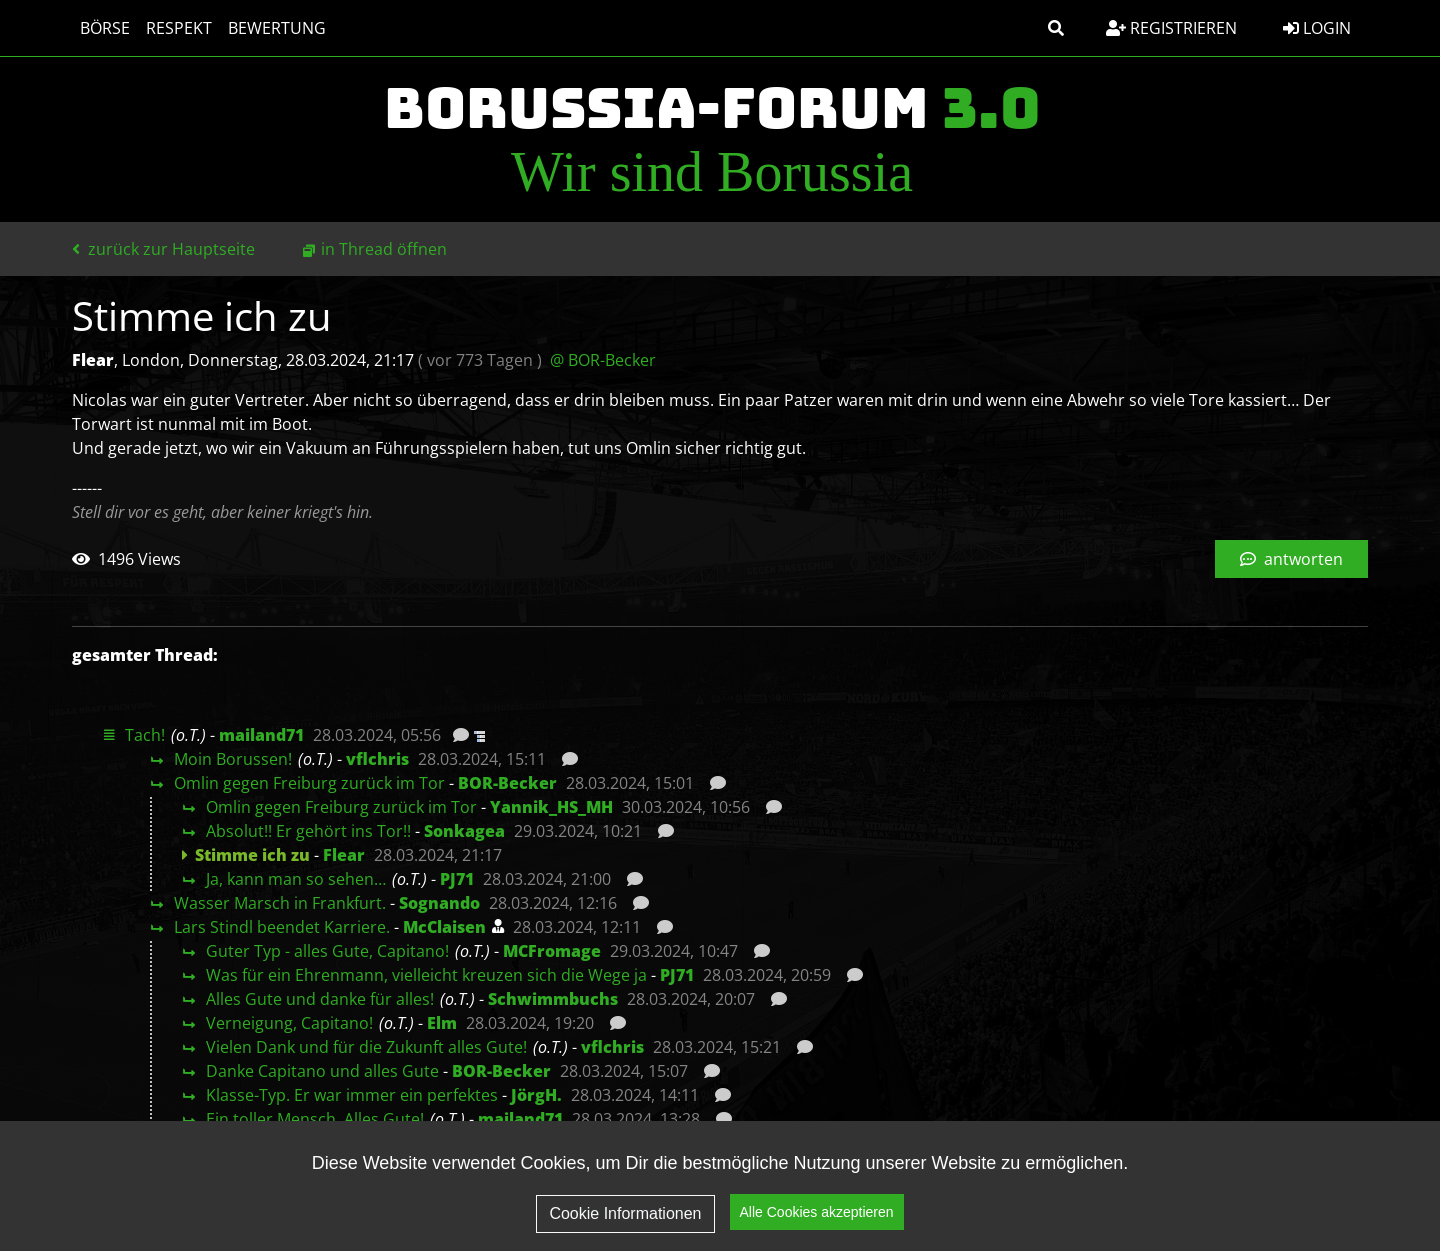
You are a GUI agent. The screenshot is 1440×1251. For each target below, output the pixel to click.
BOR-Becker (507, 783)
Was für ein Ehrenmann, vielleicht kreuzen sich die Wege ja (426, 975)
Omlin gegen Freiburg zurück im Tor (309, 783)
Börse (105, 28)
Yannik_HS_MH (551, 807)
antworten (1291, 559)
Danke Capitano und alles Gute (322, 1071)
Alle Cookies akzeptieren (817, 1214)
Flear (344, 855)
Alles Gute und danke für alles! (320, 999)
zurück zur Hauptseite (163, 249)
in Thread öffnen (384, 249)
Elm (442, 1023)
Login (1317, 28)
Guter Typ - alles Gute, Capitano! (327, 951)
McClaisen (444, 927)
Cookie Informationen (625, 1214)
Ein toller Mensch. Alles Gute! (315, 1119)
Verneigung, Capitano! (289, 1023)
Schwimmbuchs (553, 999)
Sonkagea (464, 831)
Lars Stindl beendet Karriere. (282, 927)
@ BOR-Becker (603, 360)
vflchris (377, 759)
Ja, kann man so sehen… (296, 879)
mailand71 (261, 735)
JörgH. (536, 1095)
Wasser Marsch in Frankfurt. (280, 903)
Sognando (439, 903)
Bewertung (277, 28)
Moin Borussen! (233, 759)
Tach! (145, 735)
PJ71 (457, 879)
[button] (1056, 28)
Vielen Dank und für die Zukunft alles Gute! (366, 1047)
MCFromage (552, 951)
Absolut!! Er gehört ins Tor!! (308, 831)
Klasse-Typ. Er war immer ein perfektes (352, 1095)
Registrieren (1171, 28)
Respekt (179, 28)
